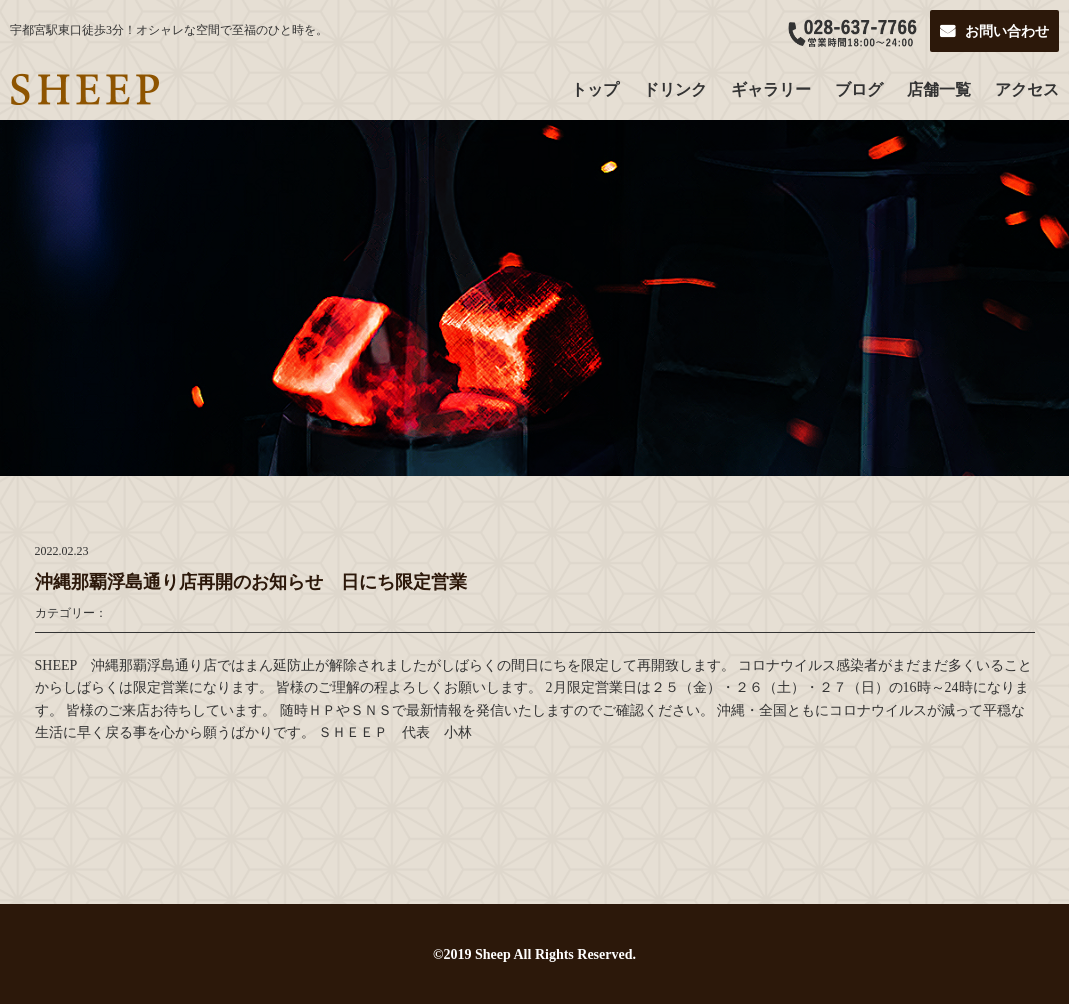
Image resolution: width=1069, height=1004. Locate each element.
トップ (595, 89)
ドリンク (675, 89)
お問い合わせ (1007, 31)
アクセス (1027, 89)
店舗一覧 (939, 89)
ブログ (859, 89)
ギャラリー (771, 89)
